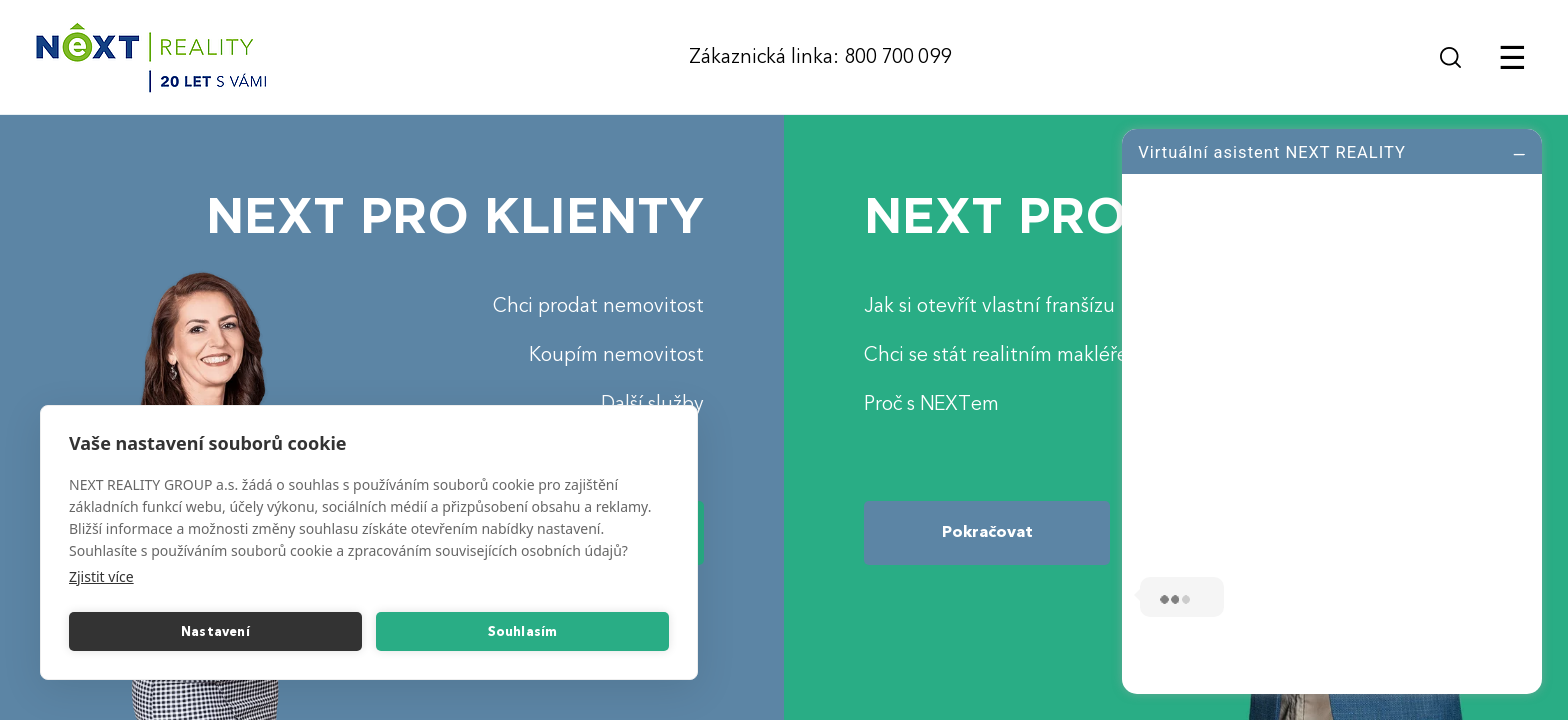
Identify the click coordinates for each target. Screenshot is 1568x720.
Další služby (652, 403)
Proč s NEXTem (931, 403)
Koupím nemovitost (616, 354)
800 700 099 (897, 56)
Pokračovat (987, 532)
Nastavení (215, 632)
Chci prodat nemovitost (598, 305)
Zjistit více (101, 576)
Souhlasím (523, 632)
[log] (1332, 409)
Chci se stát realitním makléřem (1004, 354)
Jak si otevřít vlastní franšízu (989, 305)
